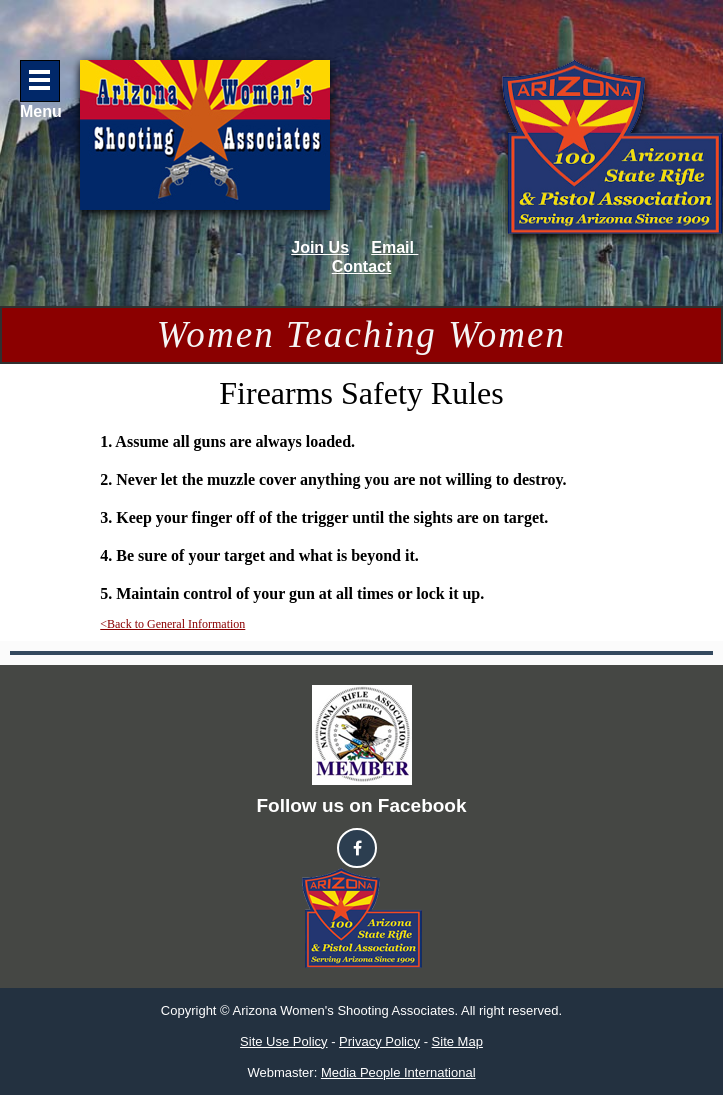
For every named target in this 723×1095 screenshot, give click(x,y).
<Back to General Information (172, 624)
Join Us (320, 247)
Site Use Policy (283, 1041)
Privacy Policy (379, 1041)
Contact (362, 266)
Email (394, 247)
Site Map (457, 1041)
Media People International (398, 1072)
